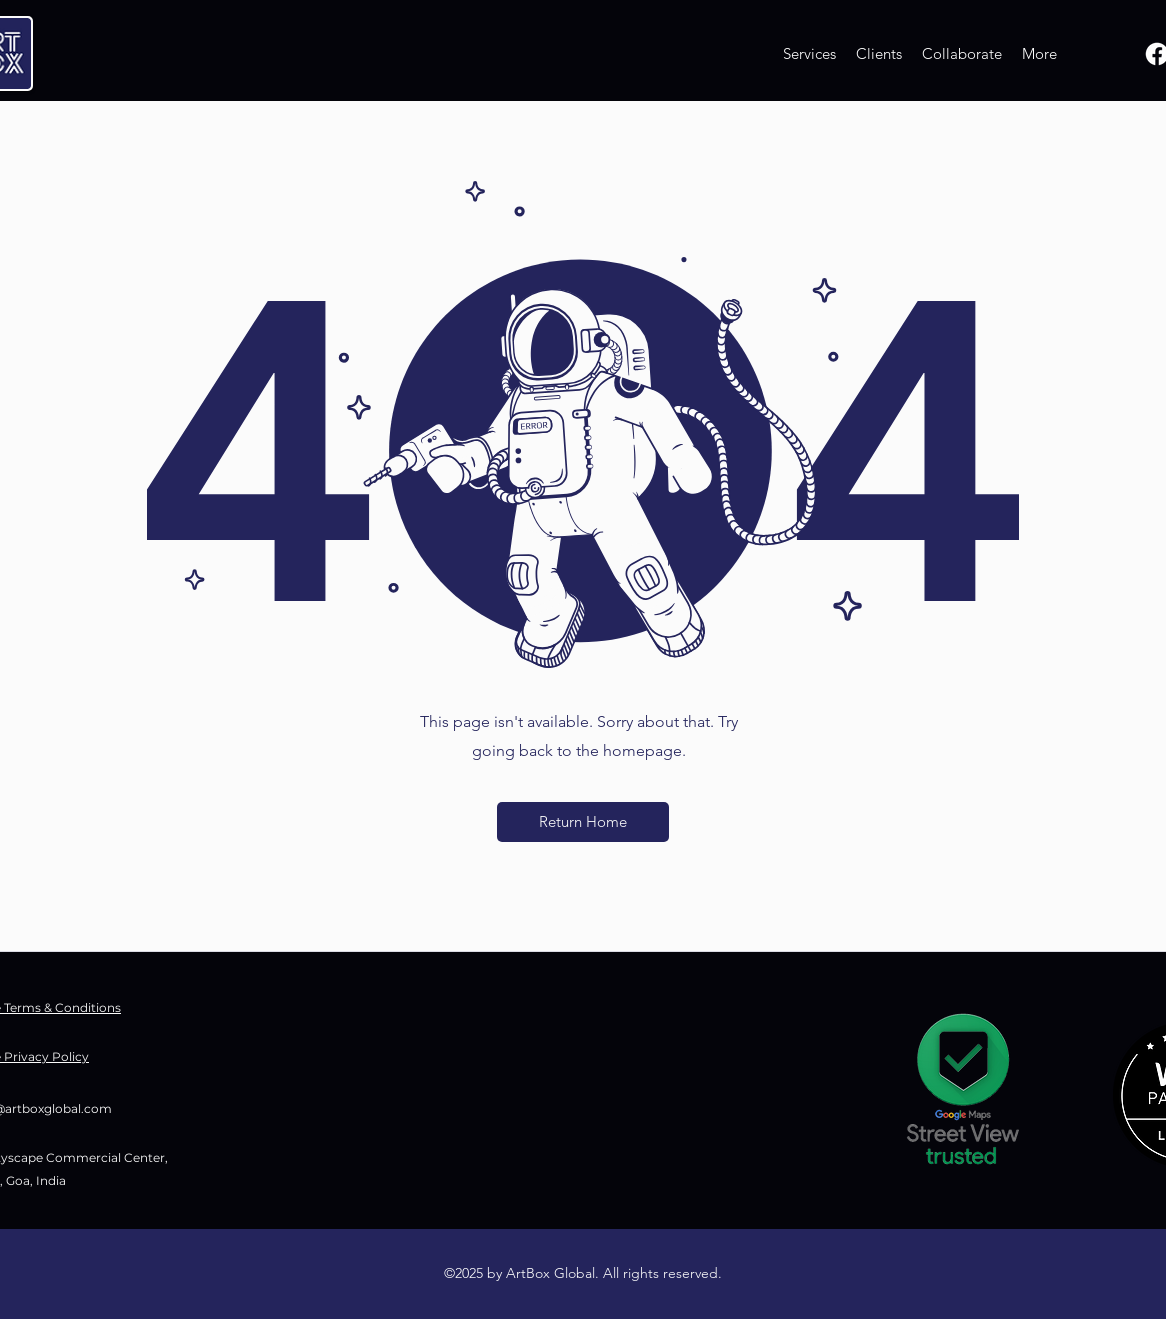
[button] (583, 822)
